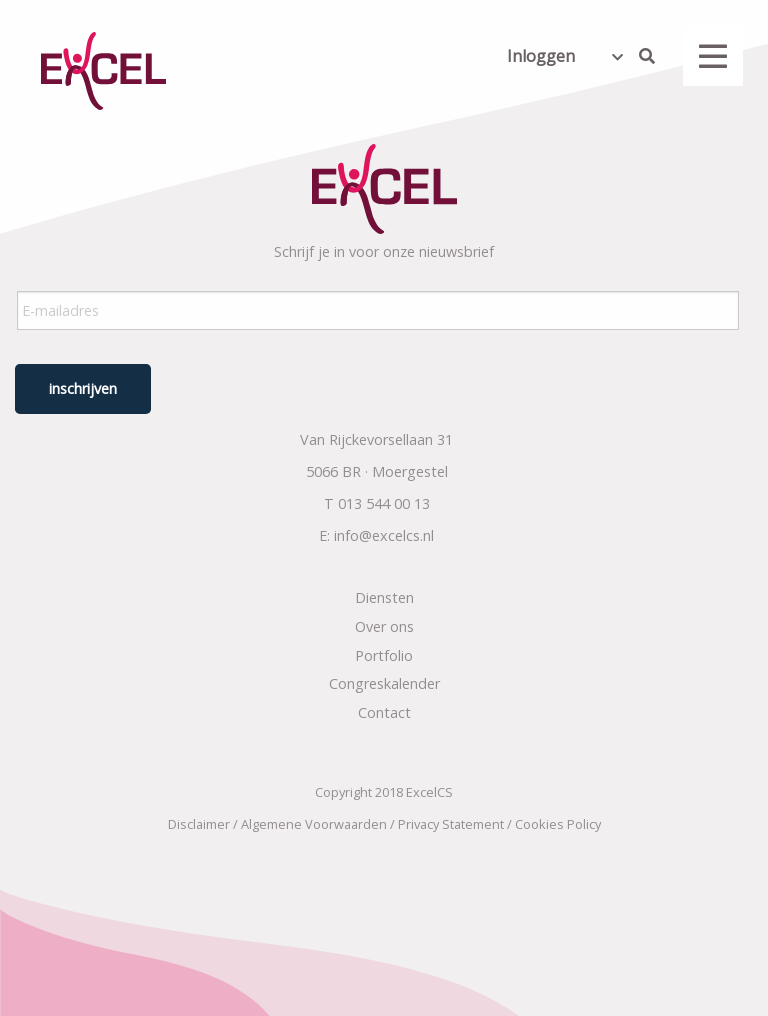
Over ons (384, 626)
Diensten (384, 597)
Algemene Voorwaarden (314, 824)
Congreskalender (384, 683)
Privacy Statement (451, 824)
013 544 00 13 (384, 503)
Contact (384, 712)
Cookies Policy (558, 824)
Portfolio (384, 655)
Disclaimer (199, 824)
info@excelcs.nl (384, 535)
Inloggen (541, 56)
